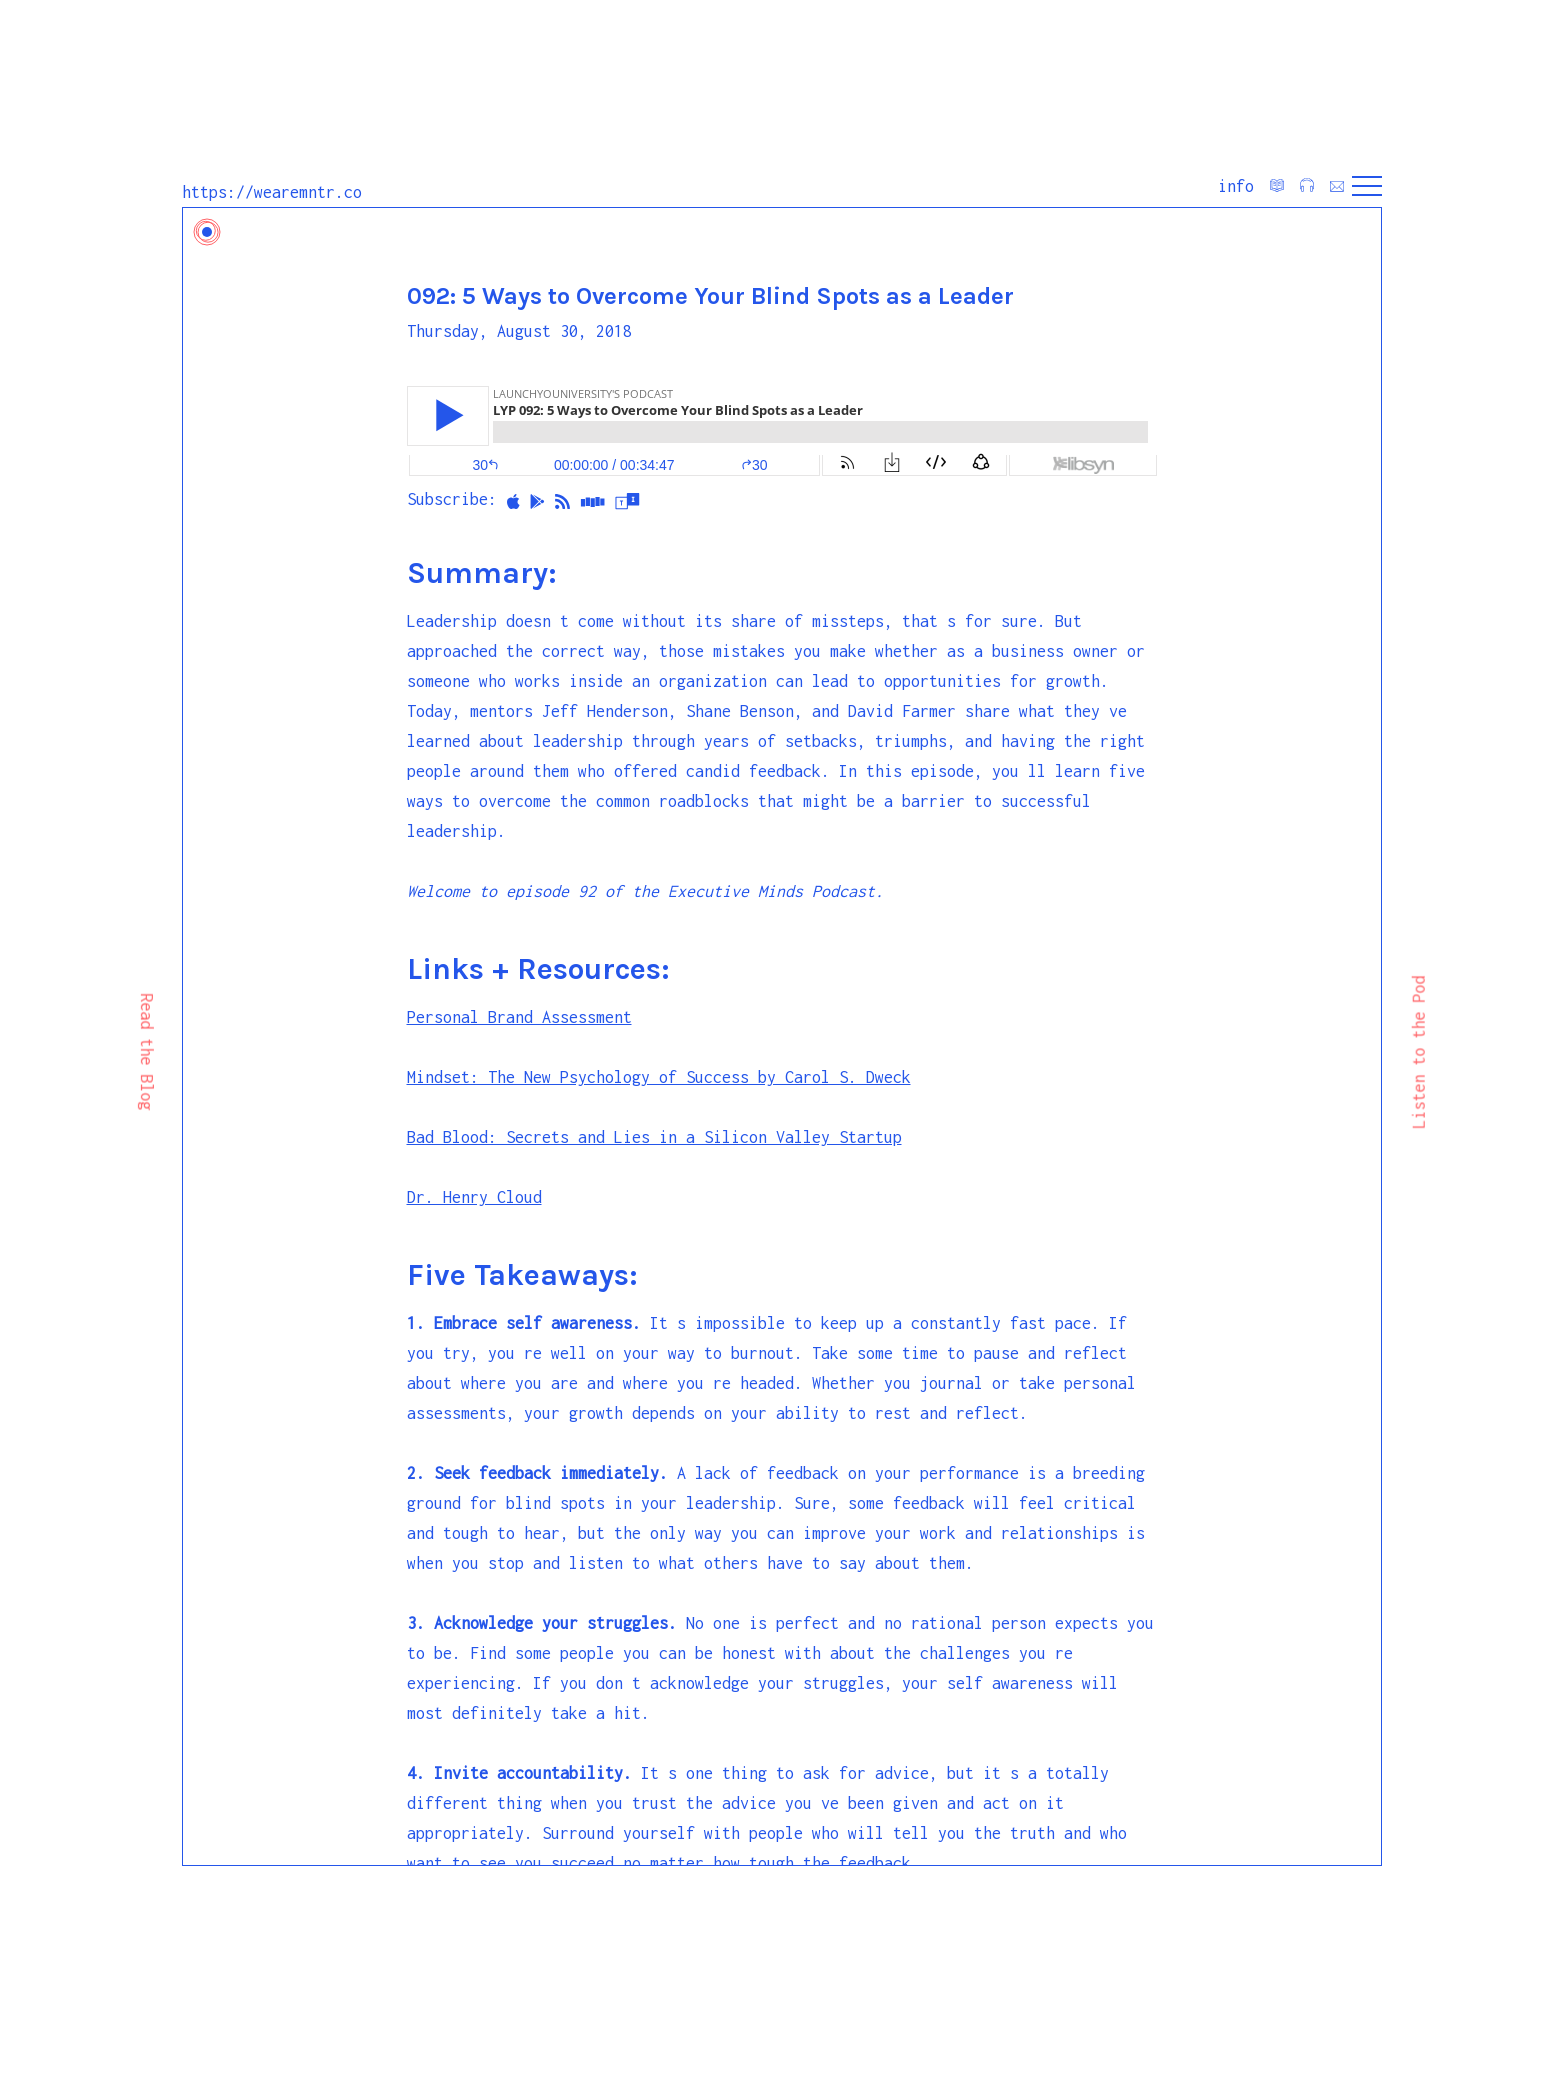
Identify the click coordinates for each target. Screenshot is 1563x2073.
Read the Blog (146, 1051)
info (1236, 186)
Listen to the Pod (1418, 1051)
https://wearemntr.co (272, 192)
